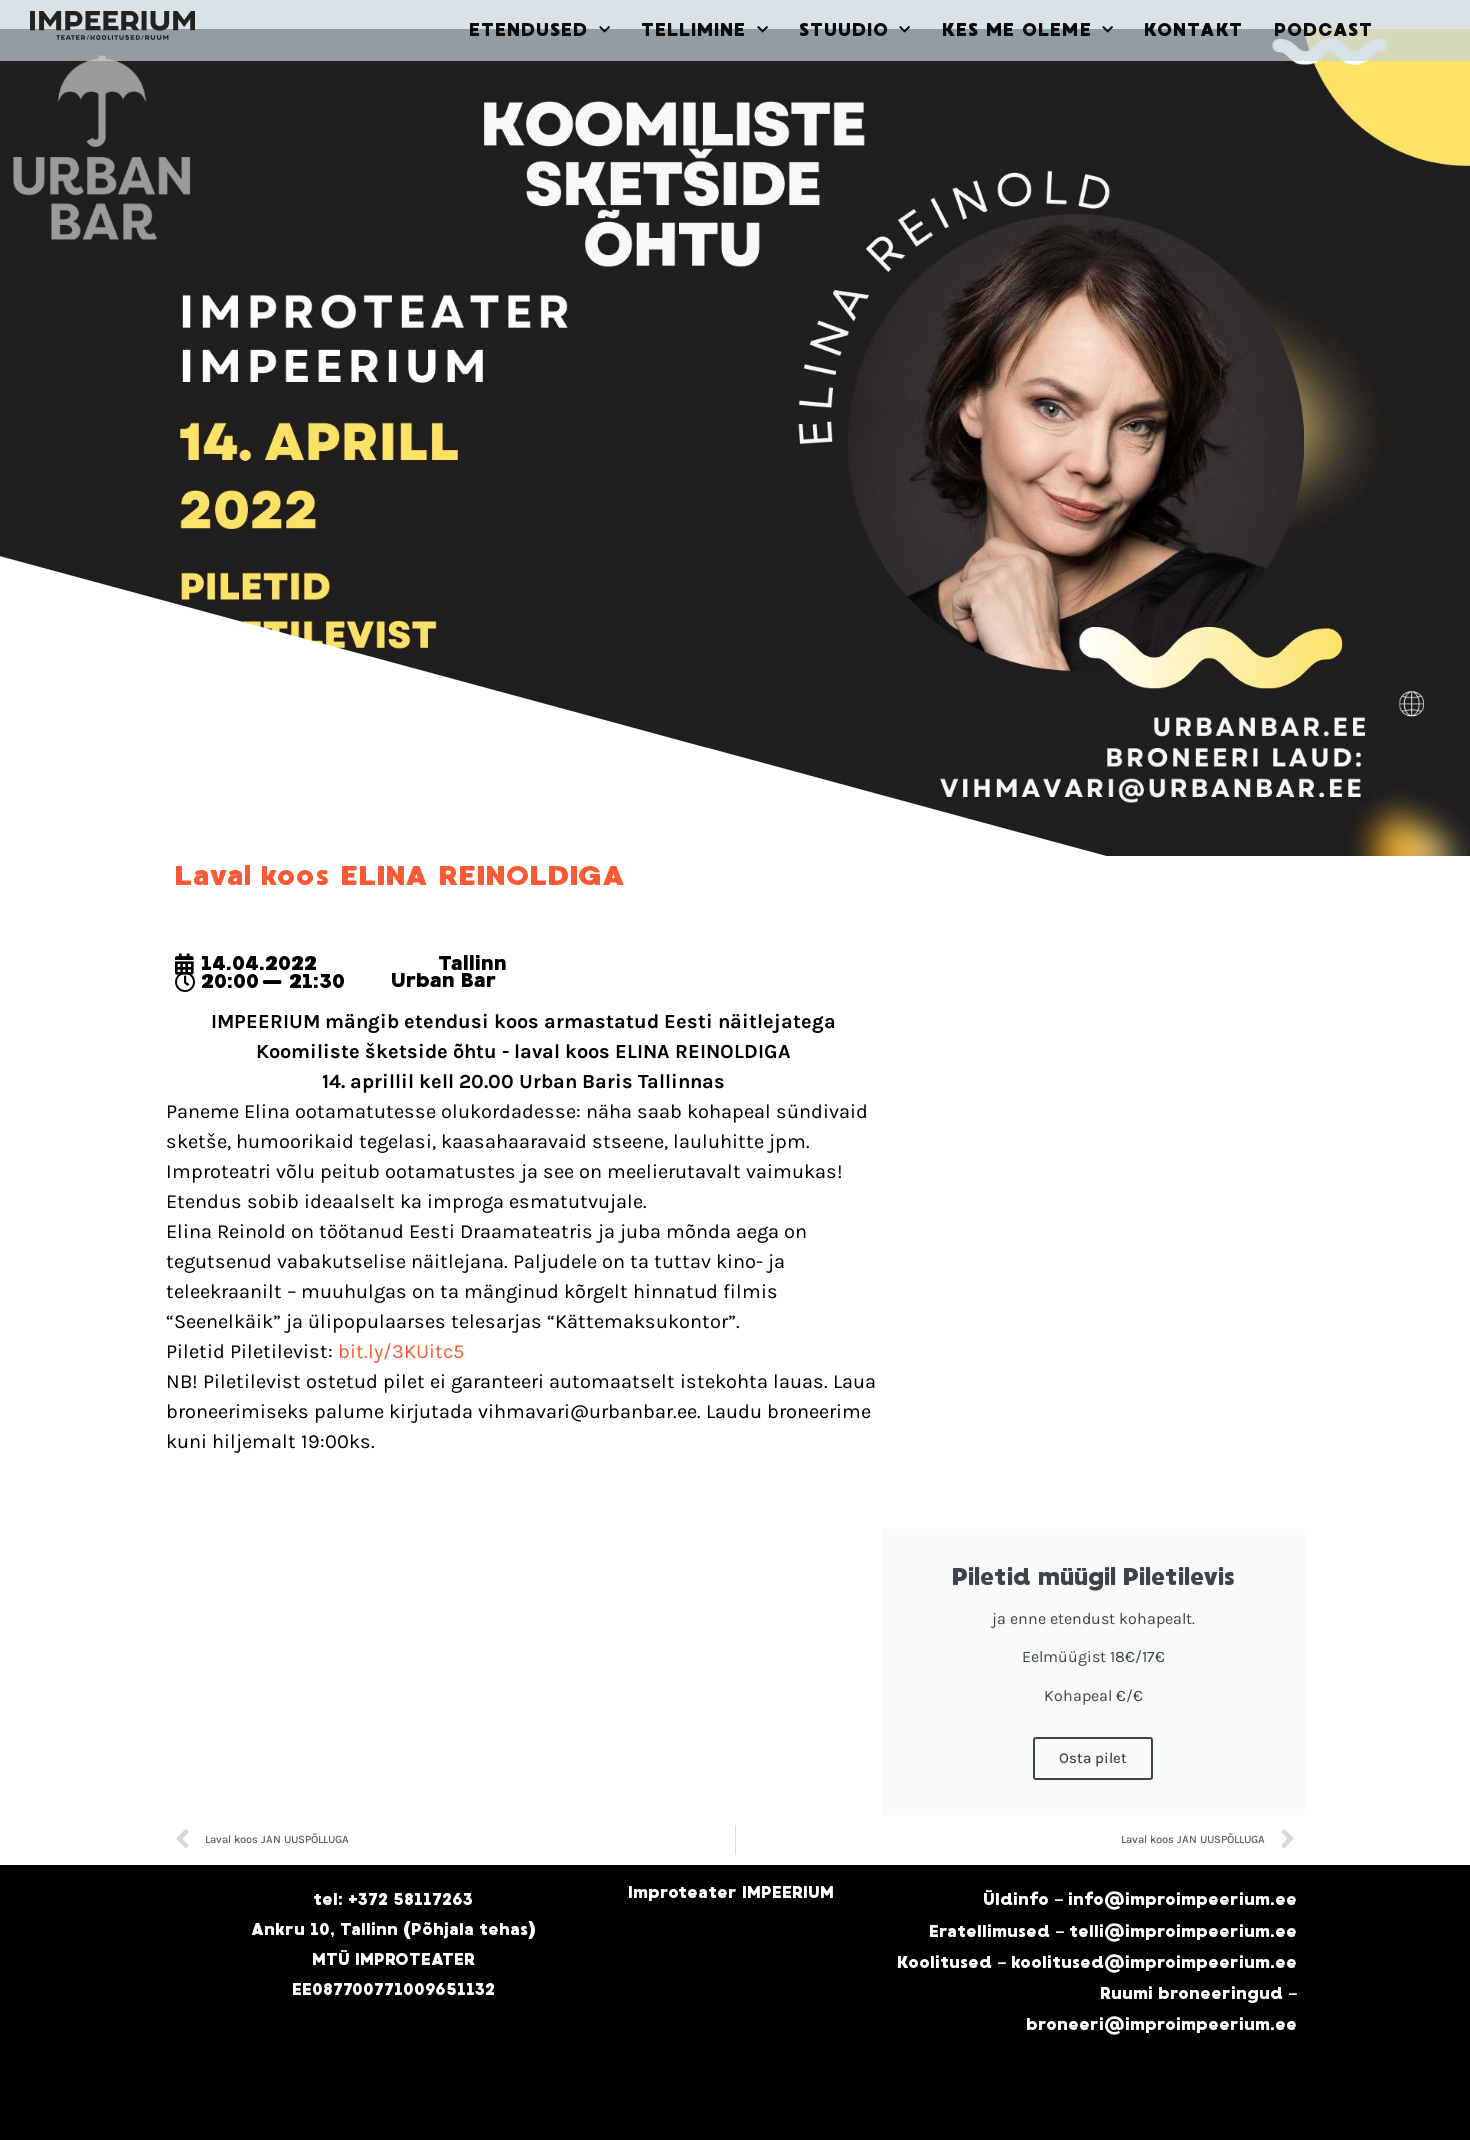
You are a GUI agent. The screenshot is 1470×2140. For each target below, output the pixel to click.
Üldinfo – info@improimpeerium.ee (1140, 1899)
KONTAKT (1194, 30)
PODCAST (1324, 30)
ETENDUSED (540, 30)
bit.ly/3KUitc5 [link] (401, 1351)
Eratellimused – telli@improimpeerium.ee (1113, 1931)
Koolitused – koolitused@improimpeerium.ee (1097, 1962)
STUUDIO (855, 30)
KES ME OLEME (1028, 30)
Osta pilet (1093, 1758)
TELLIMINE (705, 30)
